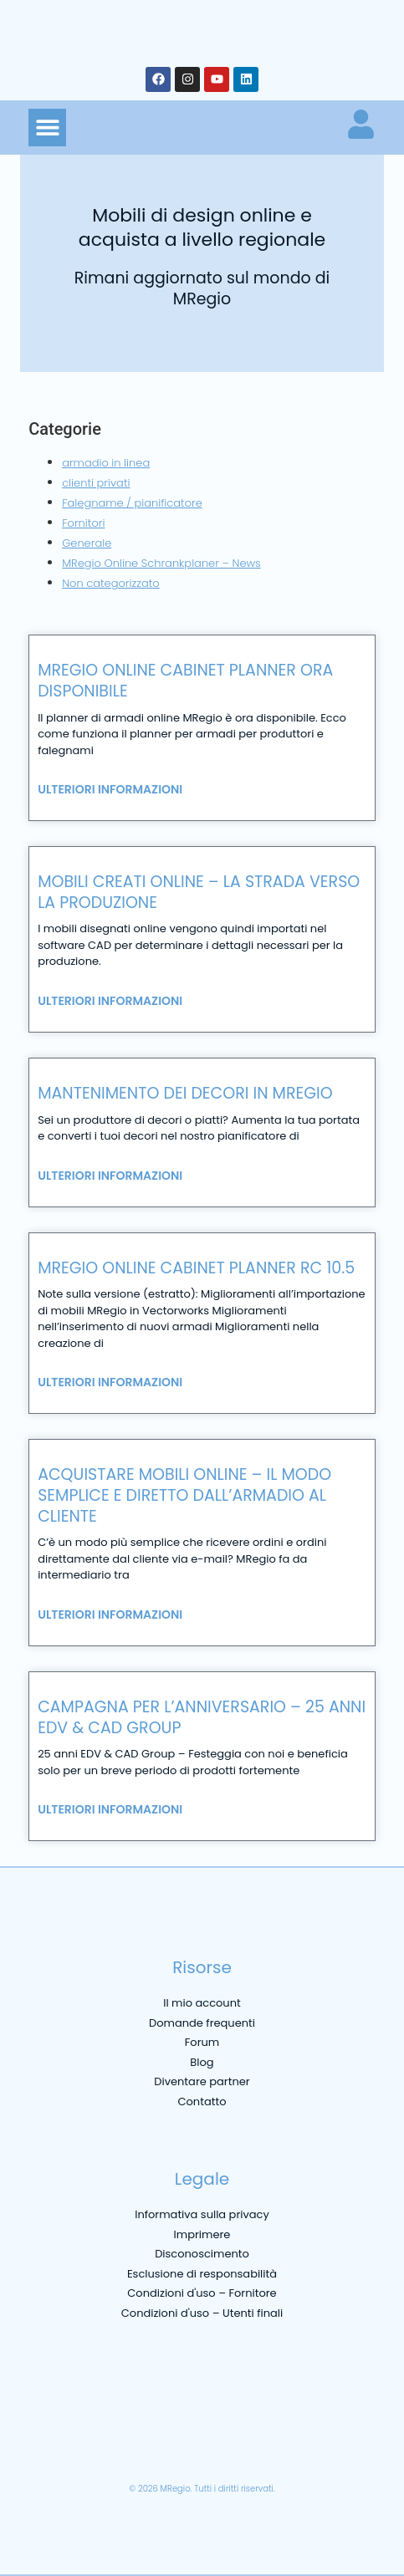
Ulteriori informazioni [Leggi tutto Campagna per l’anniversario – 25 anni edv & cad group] (110, 1809)
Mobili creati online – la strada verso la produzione (199, 892)
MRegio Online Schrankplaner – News (161, 563)
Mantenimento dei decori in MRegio (185, 1093)
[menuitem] (39, 2449)
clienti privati (96, 483)
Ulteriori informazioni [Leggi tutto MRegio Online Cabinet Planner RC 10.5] (110, 1382)
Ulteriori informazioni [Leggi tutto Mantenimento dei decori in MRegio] (110, 1175)
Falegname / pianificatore (132, 503)
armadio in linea (106, 463)
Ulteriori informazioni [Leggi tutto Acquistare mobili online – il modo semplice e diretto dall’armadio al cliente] (110, 1614)
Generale (86, 543)
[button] (47, 127)
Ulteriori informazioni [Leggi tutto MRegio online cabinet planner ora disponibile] (110, 789)
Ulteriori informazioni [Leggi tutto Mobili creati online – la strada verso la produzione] (110, 1001)
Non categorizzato (111, 583)
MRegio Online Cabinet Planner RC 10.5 (196, 1268)
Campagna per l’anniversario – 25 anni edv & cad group (202, 1717)
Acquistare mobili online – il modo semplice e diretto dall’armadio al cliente (184, 1495)
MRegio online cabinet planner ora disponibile (185, 680)
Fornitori (83, 523)
